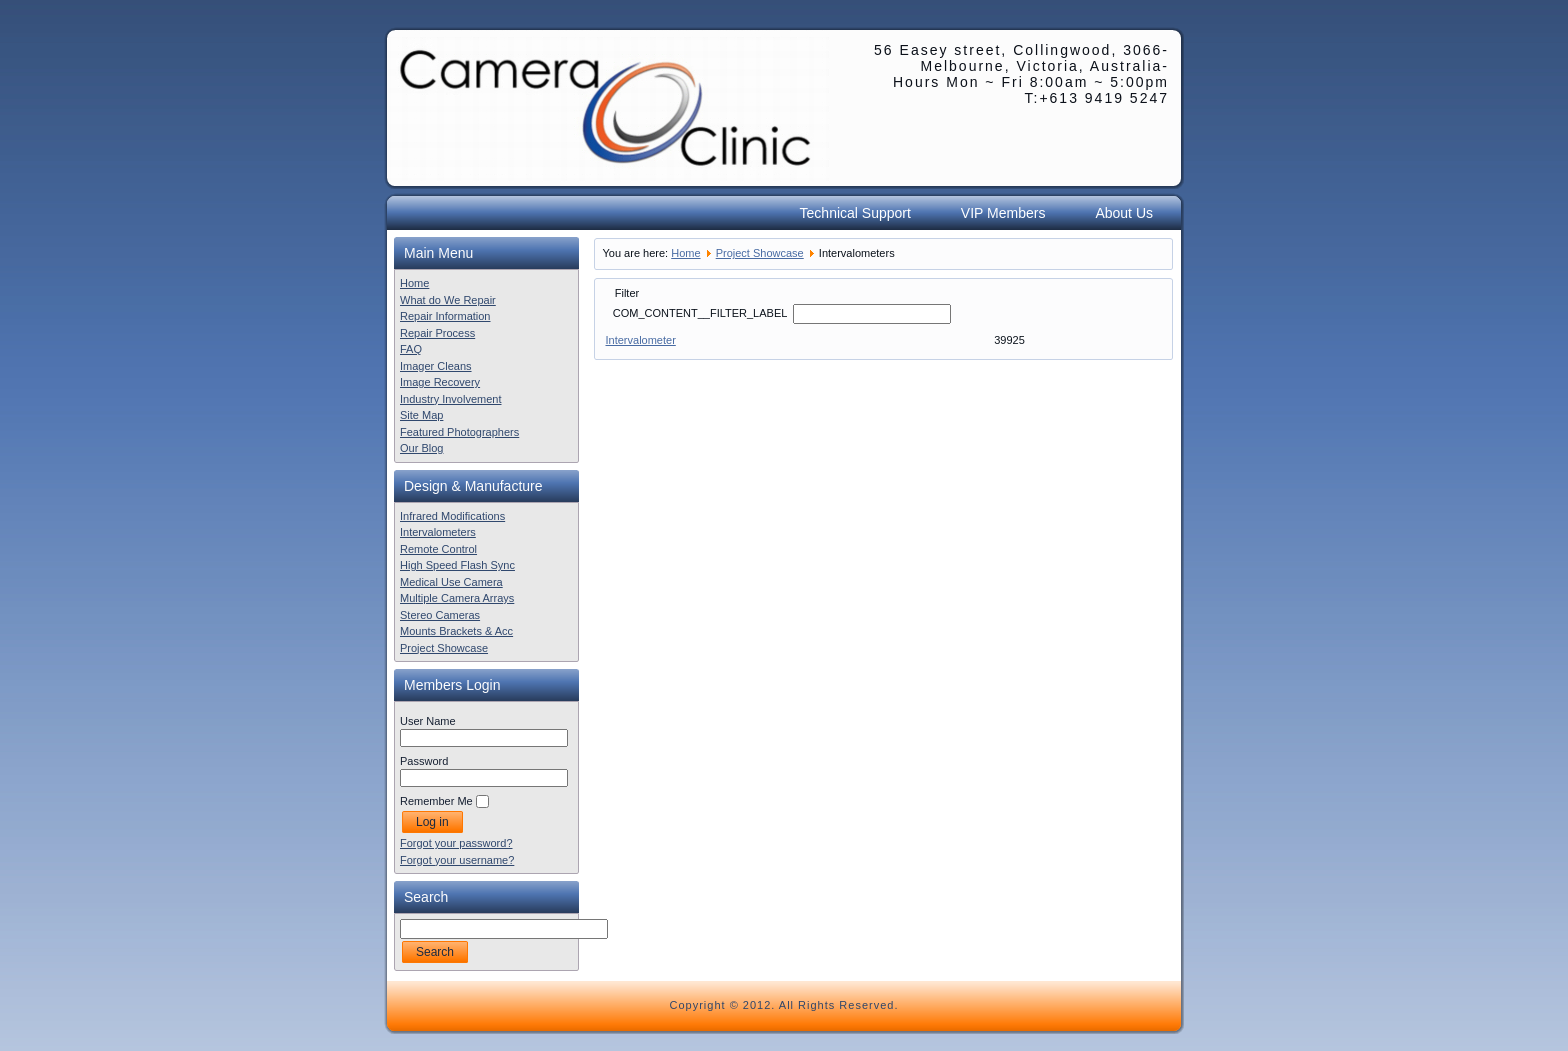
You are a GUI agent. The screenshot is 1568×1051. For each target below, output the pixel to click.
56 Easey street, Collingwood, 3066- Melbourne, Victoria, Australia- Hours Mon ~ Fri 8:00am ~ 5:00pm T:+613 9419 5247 (1021, 74)
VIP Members (1003, 213)
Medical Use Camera (451, 582)
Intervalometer (641, 340)
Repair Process (437, 333)
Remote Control (438, 549)
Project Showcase (444, 648)
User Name (428, 721)
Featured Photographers (459, 432)
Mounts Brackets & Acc (456, 631)
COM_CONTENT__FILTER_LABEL (701, 313)
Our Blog (421, 448)
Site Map (421, 415)
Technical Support (855, 213)
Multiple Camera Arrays (457, 598)
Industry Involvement (451, 399)
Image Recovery (440, 382)
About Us (1124, 213)
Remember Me (436, 801)
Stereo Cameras (440, 615)
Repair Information (445, 316)
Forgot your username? (457, 860)
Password (424, 761)
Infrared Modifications (452, 516)
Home (414, 283)
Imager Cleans (436, 366)
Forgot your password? (456, 843)
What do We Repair (448, 300)
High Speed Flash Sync (457, 565)
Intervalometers (438, 532)
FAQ (411, 349)
